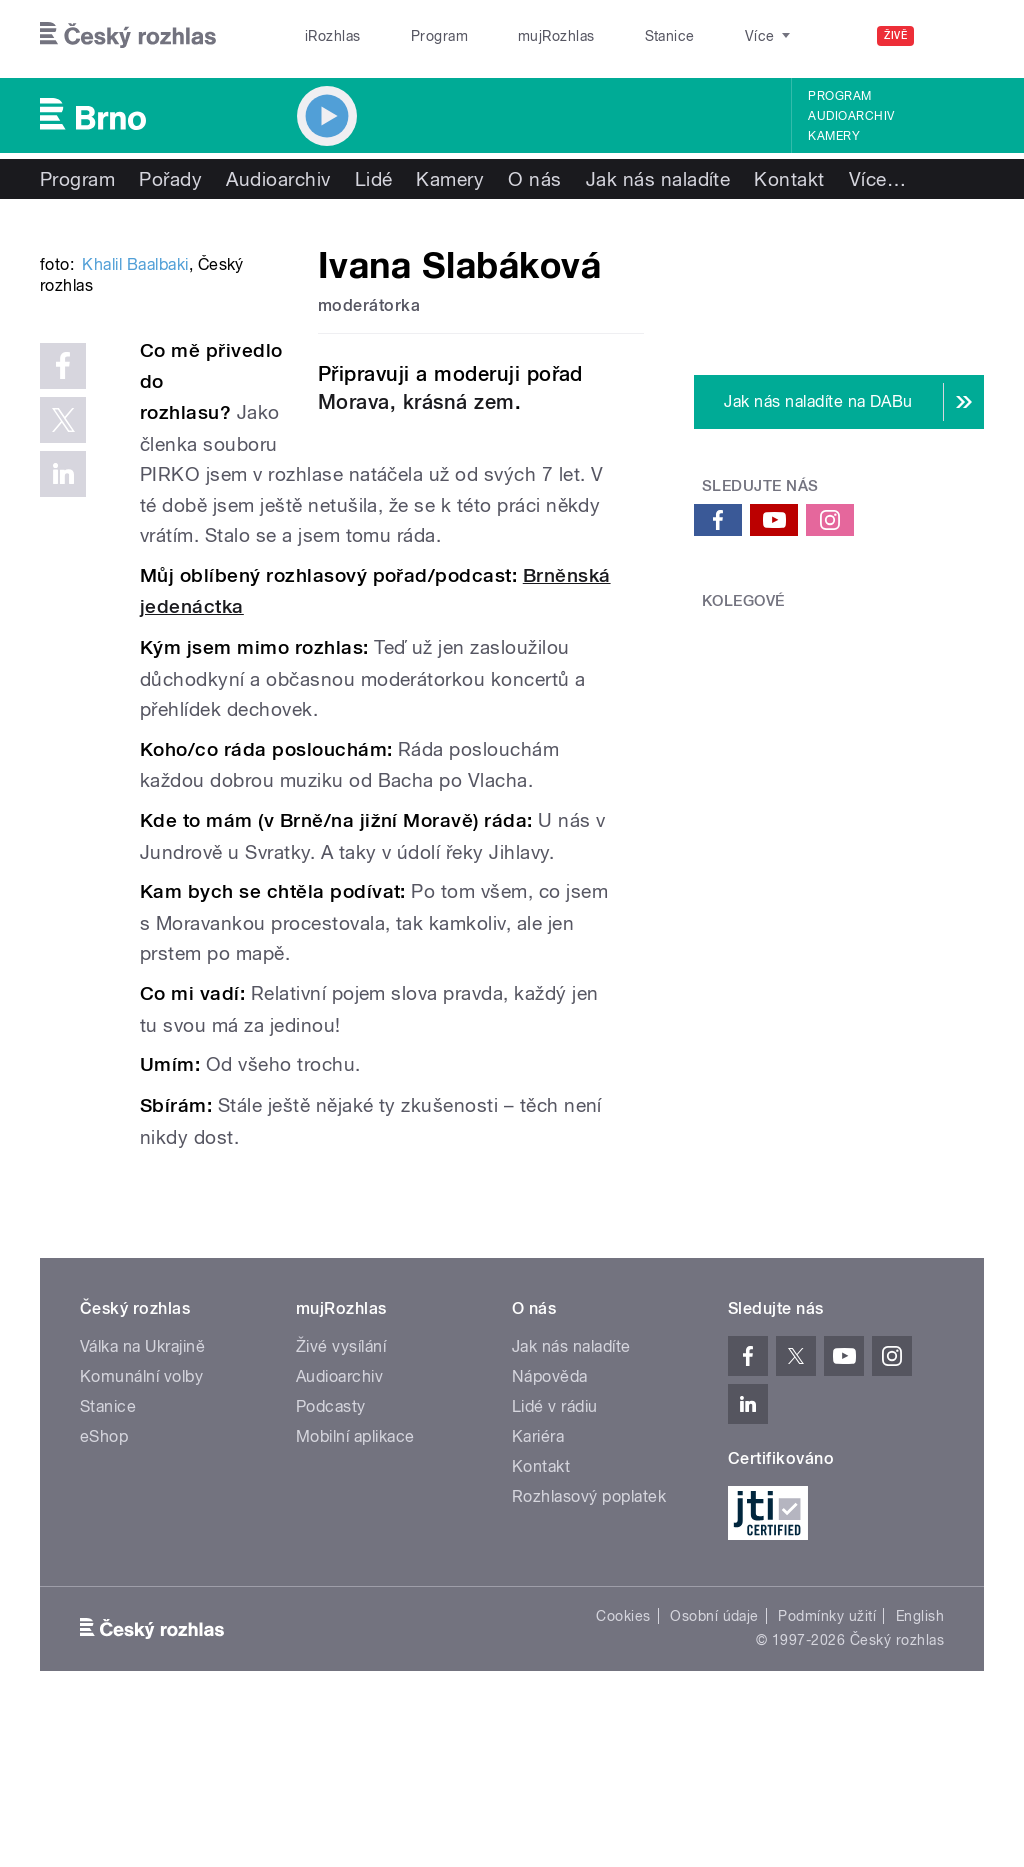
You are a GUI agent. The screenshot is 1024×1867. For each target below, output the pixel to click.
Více (877, 179)
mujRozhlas (505, 36)
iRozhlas (323, 36)
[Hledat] (957, 36)
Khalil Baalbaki (135, 506)
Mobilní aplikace (355, 1584)
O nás (534, 179)
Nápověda (550, 1524)
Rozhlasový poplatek (589, 1644)
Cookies (623, 1765)
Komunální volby (141, 1524)
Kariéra (538, 1584)
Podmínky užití (827, 1765)
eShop (104, 1584)
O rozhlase (689, 36)
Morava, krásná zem (416, 402)
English (920, 1765)
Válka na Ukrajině (142, 1494)
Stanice (598, 36)
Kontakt (789, 179)
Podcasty (331, 1554)
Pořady (170, 179)
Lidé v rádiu (555, 1554)
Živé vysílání (341, 1494)
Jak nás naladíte (658, 179)
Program (408, 36)
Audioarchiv (851, 116)
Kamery (834, 136)
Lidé (374, 179)
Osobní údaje (714, 1765)
